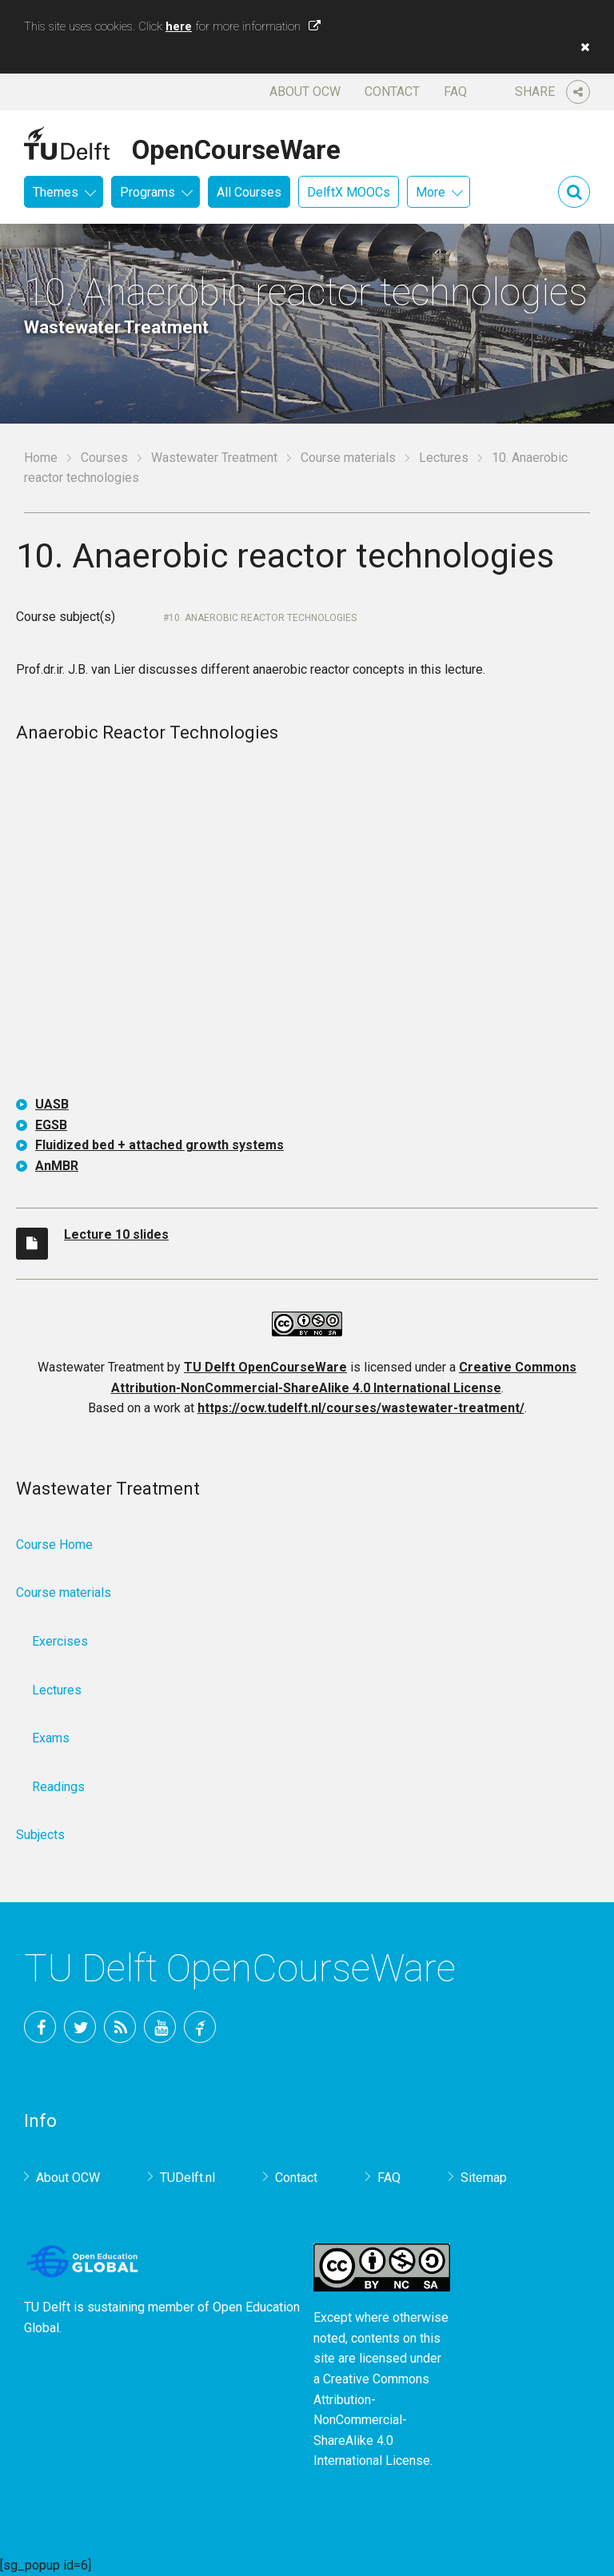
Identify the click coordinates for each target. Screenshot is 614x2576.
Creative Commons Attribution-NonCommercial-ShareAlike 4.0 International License (371, 2419)
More (430, 192)
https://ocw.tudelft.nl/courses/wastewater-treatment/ (360, 1407)
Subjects (40, 1834)
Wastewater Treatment (214, 457)
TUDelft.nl (187, 2177)
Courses (104, 457)
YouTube (160, 2027)
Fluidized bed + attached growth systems (159, 1145)
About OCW (305, 91)
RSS (120, 2027)
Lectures (443, 457)
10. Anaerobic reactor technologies (263, 617)
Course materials (348, 457)
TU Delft (200, 2027)
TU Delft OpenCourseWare (265, 1367)
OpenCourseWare (236, 147)
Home (41, 457)
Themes (55, 192)
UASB (52, 1104)
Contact (392, 91)
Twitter (80, 2027)
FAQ (455, 91)
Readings (58, 1786)
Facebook (40, 2027)
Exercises (60, 1641)
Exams (51, 1738)
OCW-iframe (307, 922)
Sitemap (483, 2177)
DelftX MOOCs (348, 192)
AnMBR (56, 1165)
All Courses (249, 192)
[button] (581, 47)
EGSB (51, 1125)
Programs (147, 192)
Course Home (54, 1544)
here (178, 26)
